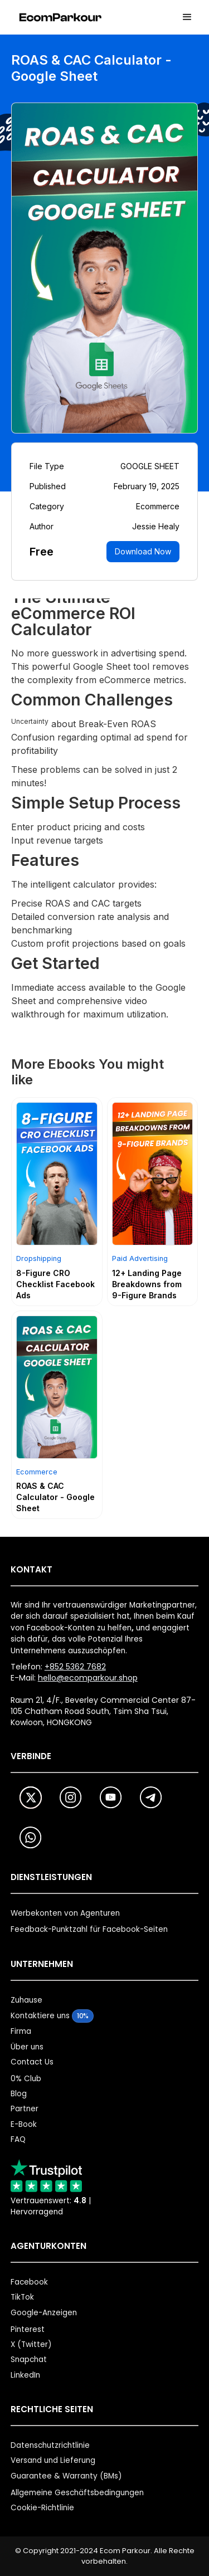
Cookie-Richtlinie (42, 2507)
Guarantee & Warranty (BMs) (66, 2476)
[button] (187, 17)
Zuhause (26, 2000)
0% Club (26, 2078)
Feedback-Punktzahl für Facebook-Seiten (89, 1929)
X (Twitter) (31, 2344)
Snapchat (29, 2359)
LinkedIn (25, 2375)
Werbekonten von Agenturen (65, 1913)
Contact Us (32, 2062)
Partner (24, 2108)
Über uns (27, 2047)
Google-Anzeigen (44, 2312)
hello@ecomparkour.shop (88, 1677)
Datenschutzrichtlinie (50, 2445)
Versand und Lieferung (53, 2460)
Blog (19, 2093)
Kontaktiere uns (40, 2015)
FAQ (18, 2139)
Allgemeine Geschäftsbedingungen (77, 2492)
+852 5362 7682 (75, 1666)
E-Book (24, 2124)
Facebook (29, 2282)
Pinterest (28, 2329)
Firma (21, 2031)
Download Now (143, 551)
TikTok (22, 2297)
